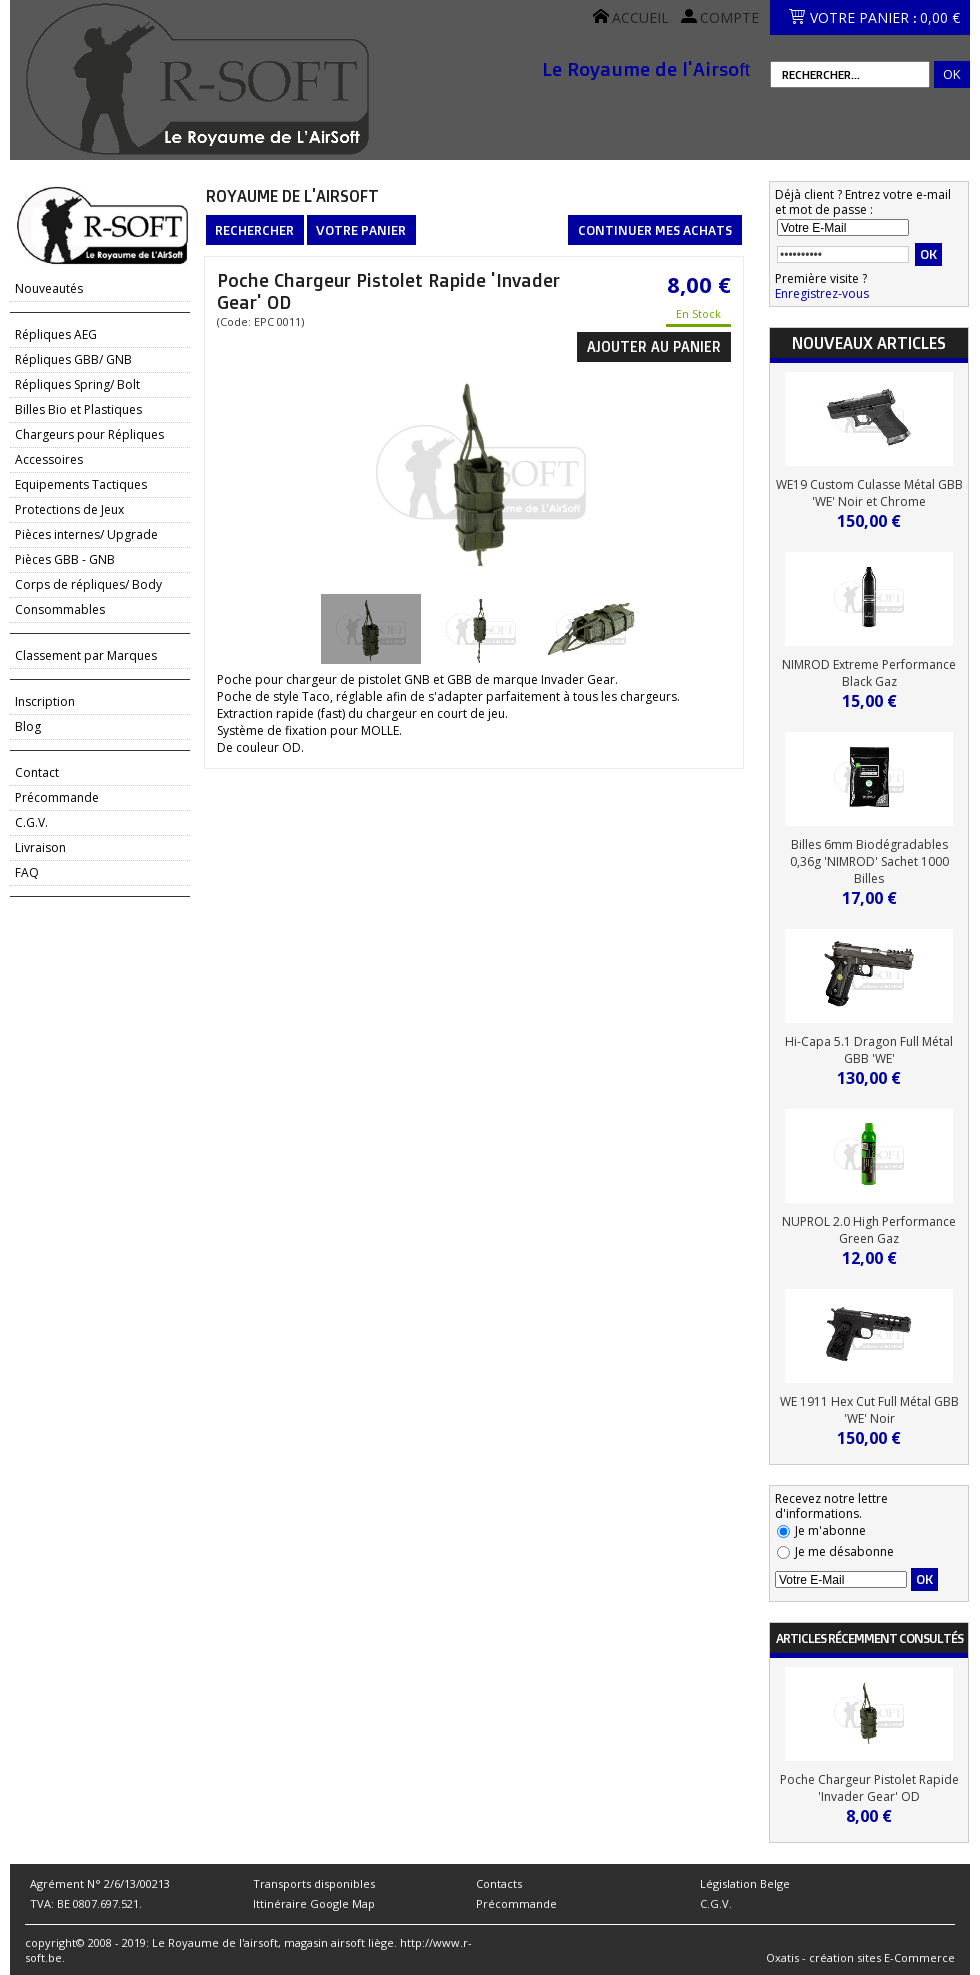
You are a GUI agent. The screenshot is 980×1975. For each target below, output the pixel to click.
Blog (28, 726)
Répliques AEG (56, 334)
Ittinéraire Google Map (314, 1903)
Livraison (40, 847)
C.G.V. (31, 822)
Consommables (60, 609)
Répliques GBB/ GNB (73, 359)
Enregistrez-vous (822, 293)
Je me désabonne (844, 1551)
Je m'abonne (830, 1530)
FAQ (27, 872)
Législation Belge (745, 1883)
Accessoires (49, 459)
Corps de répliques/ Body (88, 584)
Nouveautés (49, 288)
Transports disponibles (314, 1883)
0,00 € (940, 17)
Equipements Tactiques (81, 484)
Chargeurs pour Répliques (89, 434)
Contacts (499, 1883)
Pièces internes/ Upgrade (86, 534)
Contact (37, 772)
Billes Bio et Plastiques (78, 409)
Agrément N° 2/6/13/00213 (100, 1883)
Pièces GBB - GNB (65, 559)
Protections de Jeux (69, 509)
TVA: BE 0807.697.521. (86, 1903)
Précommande (57, 797)
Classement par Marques (86, 655)
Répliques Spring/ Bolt (77, 384)
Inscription (45, 701)
